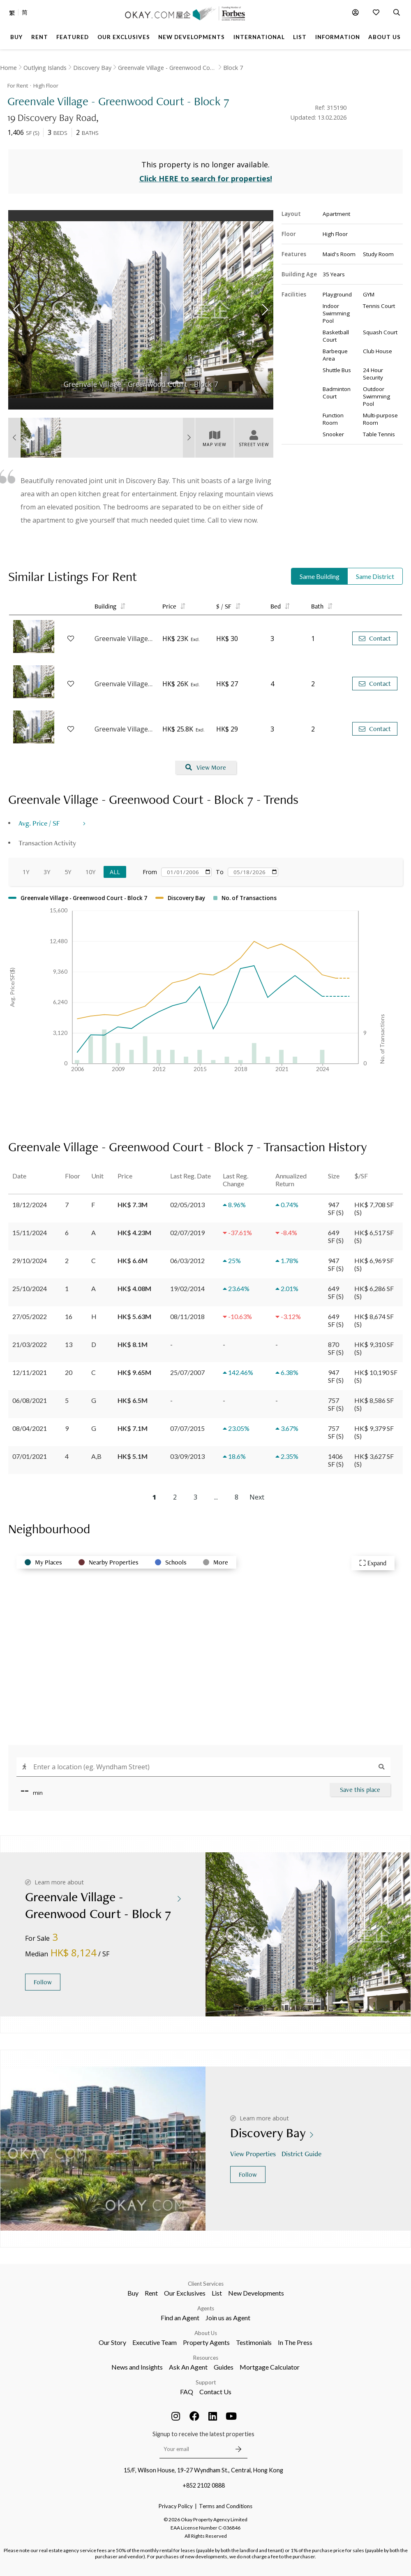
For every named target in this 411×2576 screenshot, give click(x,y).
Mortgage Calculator (270, 2367)
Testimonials (254, 2342)
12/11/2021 (29, 1372)
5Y (68, 872)
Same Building (319, 576)
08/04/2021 (29, 1428)
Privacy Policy (176, 2506)
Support (206, 2382)
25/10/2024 (29, 1288)
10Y (90, 872)
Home (8, 68)
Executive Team (154, 2342)
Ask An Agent (188, 2367)
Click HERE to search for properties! (205, 178)
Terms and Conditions (225, 2506)
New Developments (256, 2293)
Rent (151, 2293)
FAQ (186, 2391)
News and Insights (137, 2367)
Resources (205, 2357)
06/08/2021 (29, 1400)
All (115, 872)
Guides (223, 2367)
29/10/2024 (29, 1260)
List (217, 2293)
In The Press (295, 2342)
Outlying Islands (45, 68)
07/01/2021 (29, 1456)
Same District (375, 576)
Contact (375, 638)
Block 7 (233, 68)
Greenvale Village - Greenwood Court (167, 68)
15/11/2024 (29, 1232)
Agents (205, 2308)
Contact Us (215, 2391)
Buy (133, 2293)
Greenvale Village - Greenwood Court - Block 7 (124, 638)
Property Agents (206, 2342)
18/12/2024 (29, 1204)
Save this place (360, 1789)
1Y (26, 872)
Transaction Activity (47, 842)
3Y (47, 872)
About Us (205, 2333)
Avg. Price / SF (39, 823)
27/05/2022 (29, 1316)
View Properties (253, 2153)
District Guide (302, 2153)
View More (205, 767)
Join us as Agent (228, 2317)
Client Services (206, 2283)
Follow (43, 1982)
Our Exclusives (185, 2293)
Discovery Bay (92, 68)
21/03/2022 (29, 1344)
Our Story (112, 2342)
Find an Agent (180, 2317)
